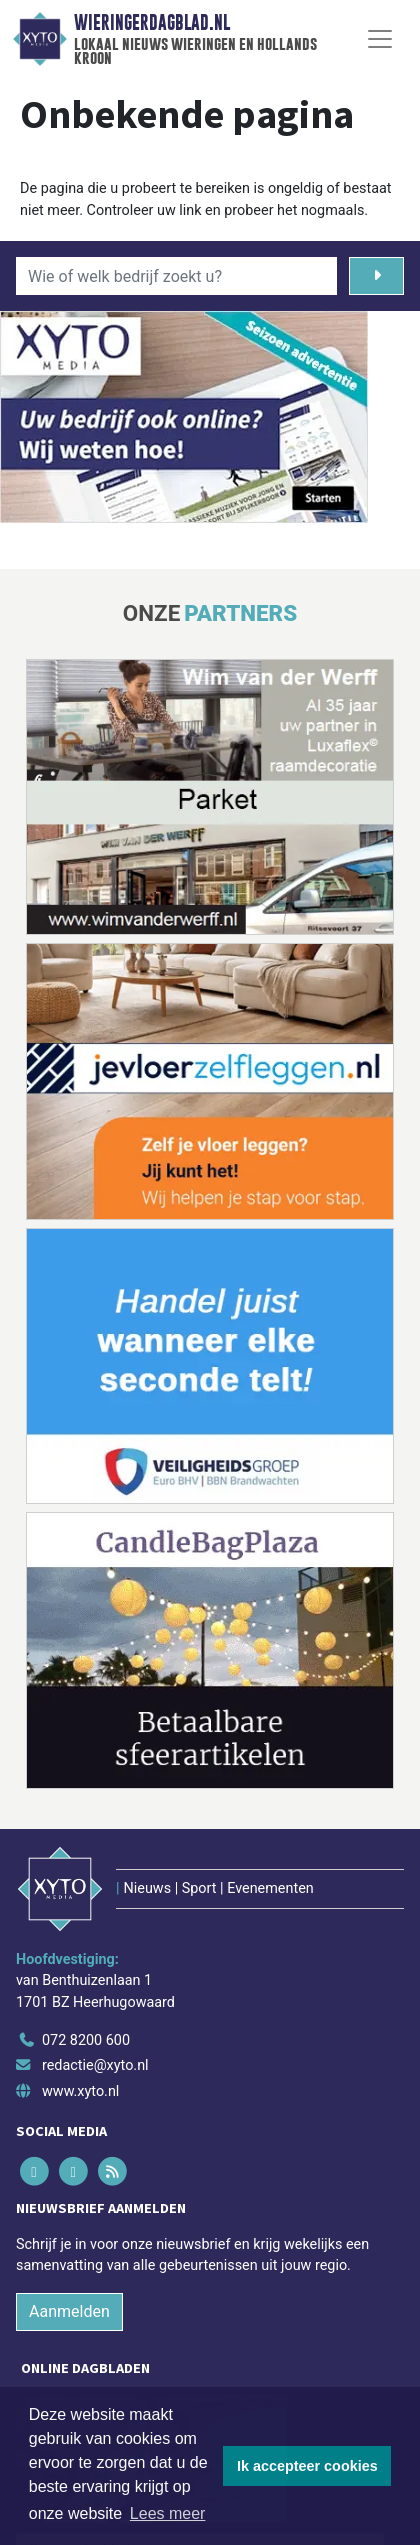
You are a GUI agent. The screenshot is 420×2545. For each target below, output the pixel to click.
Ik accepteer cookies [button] (307, 2466)
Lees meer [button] (168, 2513)
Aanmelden (69, 2311)
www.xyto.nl (80, 2091)
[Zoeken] (376, 276)
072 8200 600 (86, 2040)
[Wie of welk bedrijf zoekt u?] (176, 276)
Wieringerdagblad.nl (152, 23)
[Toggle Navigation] (380, 39)
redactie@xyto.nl (95, 2065)
